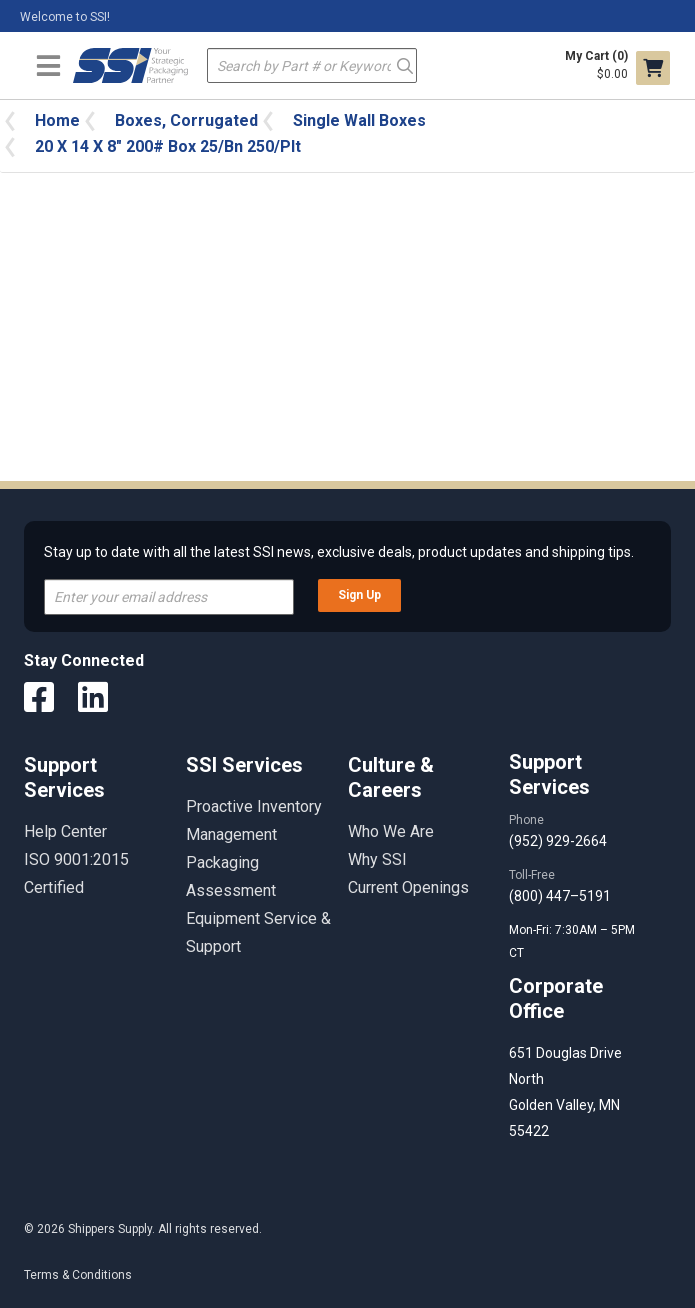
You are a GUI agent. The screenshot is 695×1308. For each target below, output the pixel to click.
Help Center (65, 831)
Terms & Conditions (78, 1275)
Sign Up (359, 595)
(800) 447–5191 (560, 896)
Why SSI (377, 859)
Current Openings (408, 887)
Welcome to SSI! (65, 17)
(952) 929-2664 (558, 841)
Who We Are (391, 831)
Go (404, 64)
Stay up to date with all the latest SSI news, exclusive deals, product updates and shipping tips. (339, 552)
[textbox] (312, 65)
